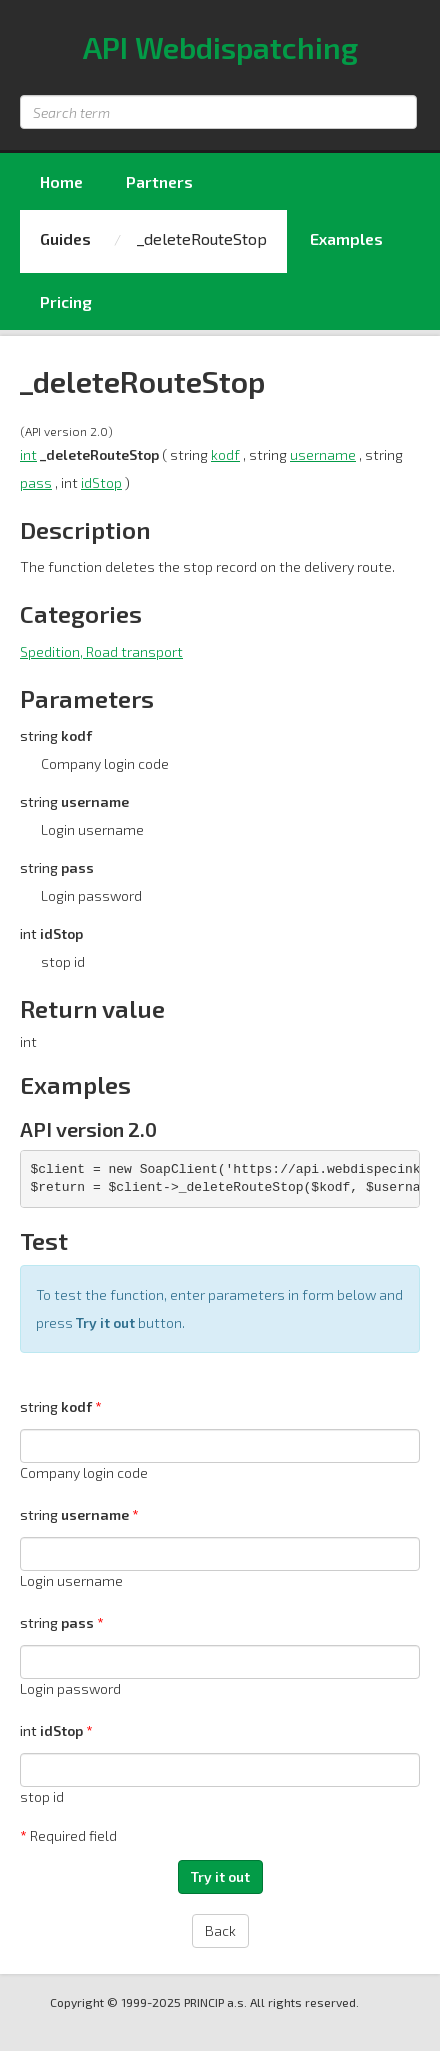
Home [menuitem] (61, 181)
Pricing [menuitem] (66, 301)
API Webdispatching (220, 47)
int (28, 454)
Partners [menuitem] (159, 181)
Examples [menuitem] (346, 238)
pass (36, 482)
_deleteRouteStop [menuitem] (202, 238)
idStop (101, 482)
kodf (225, 454)
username (323, 454)
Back (220, 1930)
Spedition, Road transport (101, 651)
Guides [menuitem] (65, 238)
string (57, 1406)
